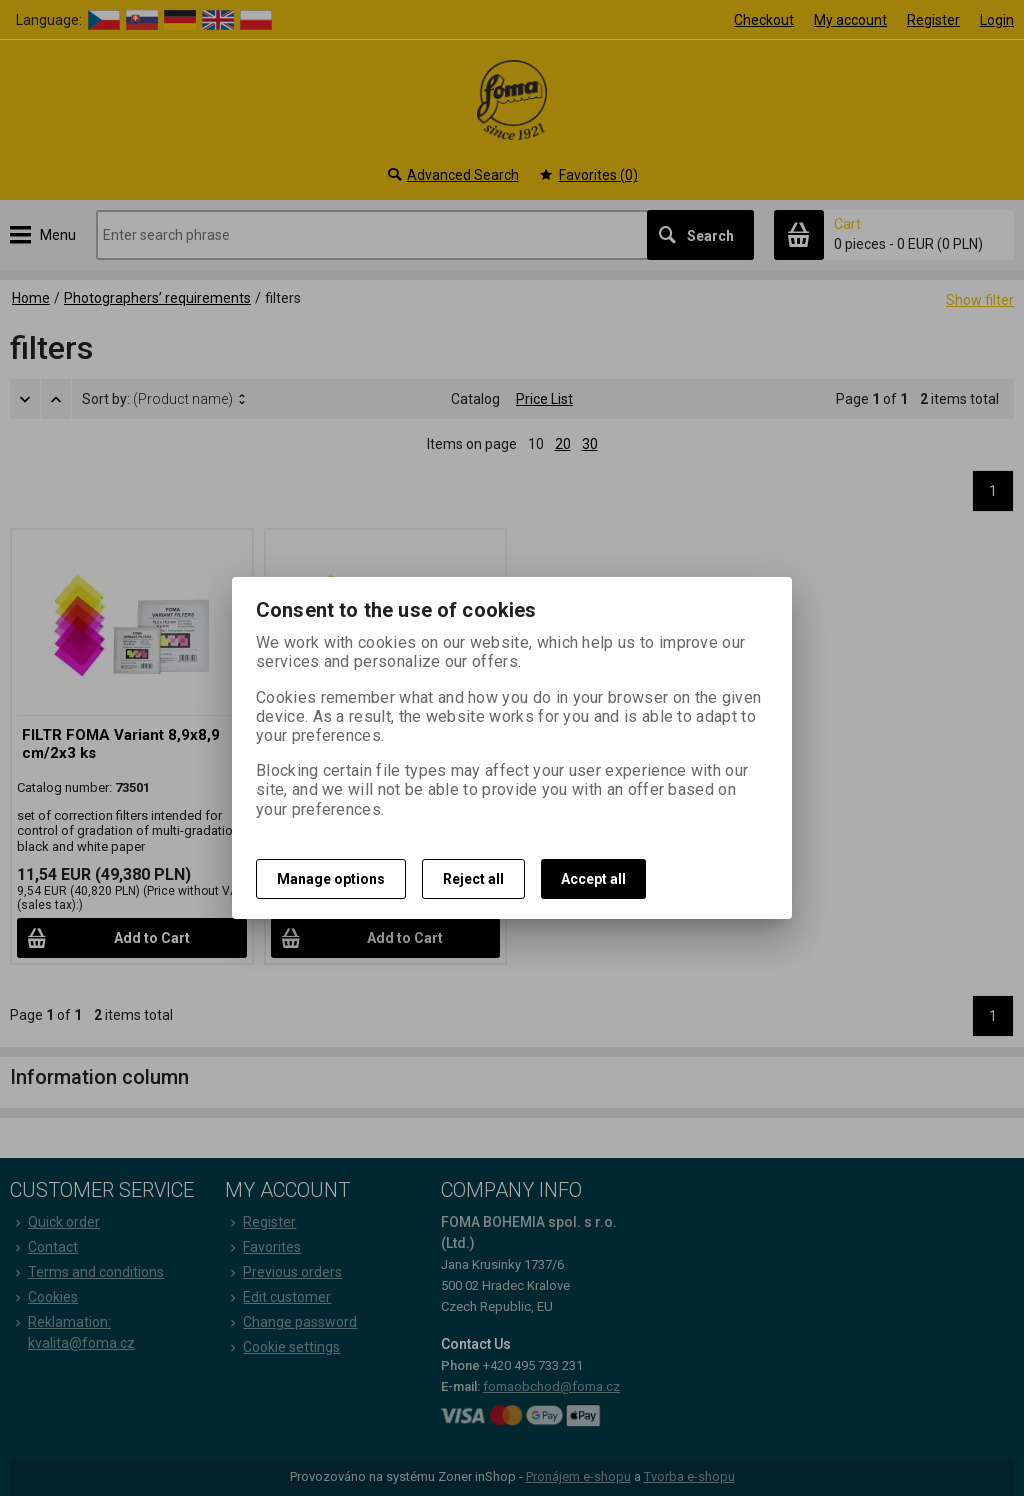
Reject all (473, 879)
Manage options (331, 879)
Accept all (593, 879)
